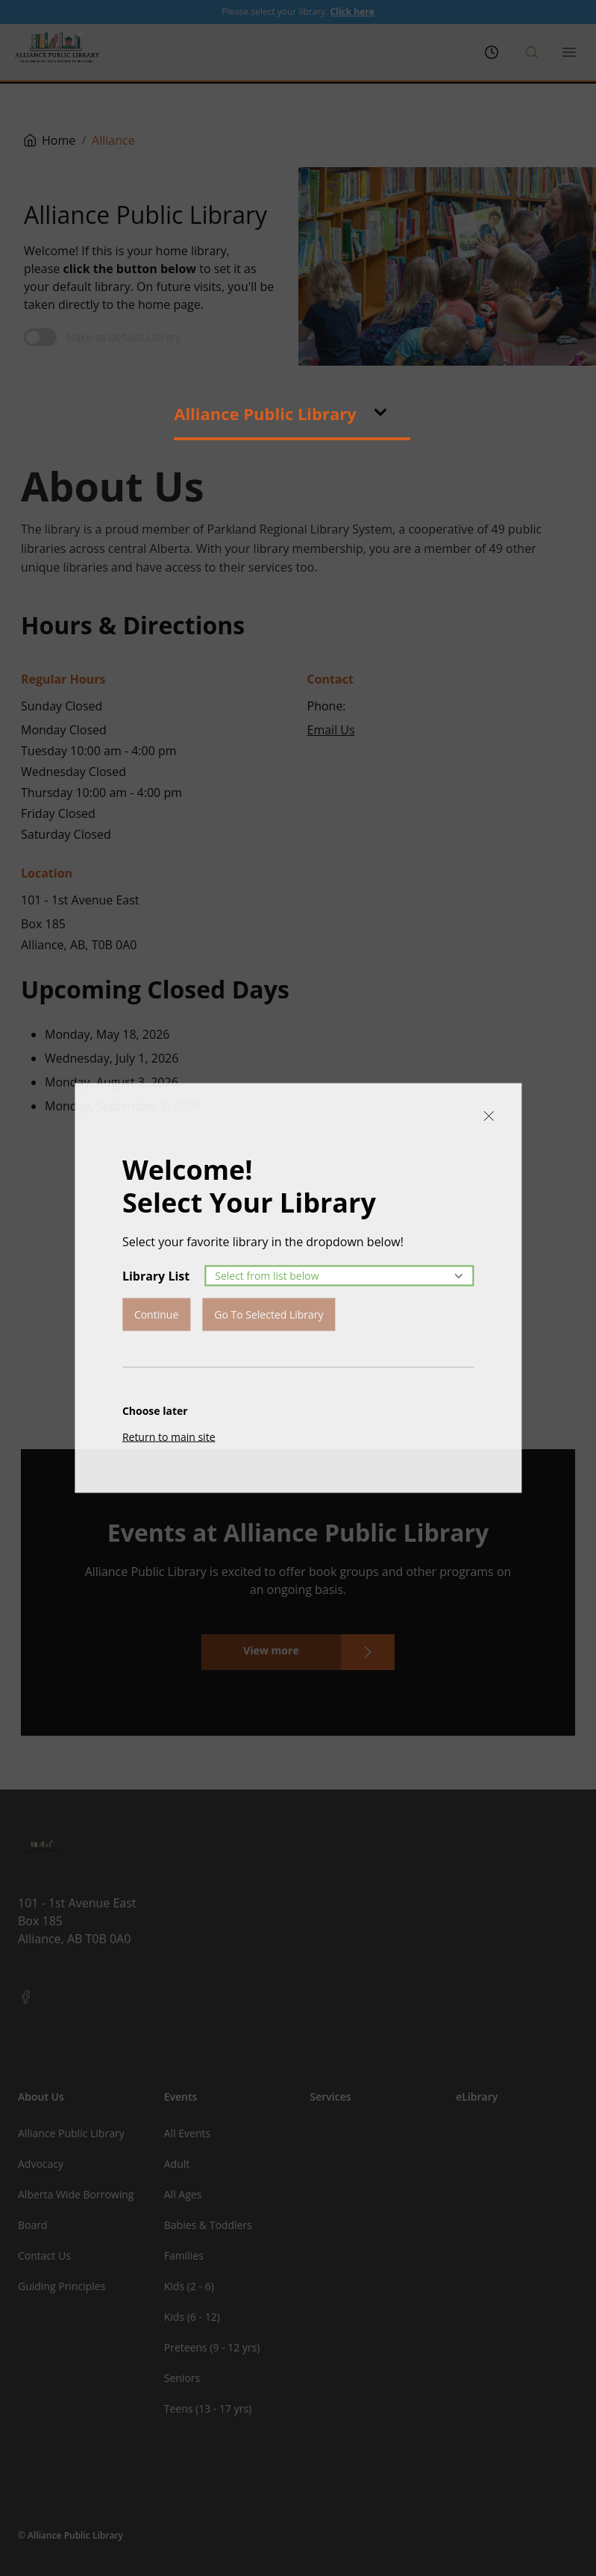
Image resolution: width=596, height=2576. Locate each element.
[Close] (489, 1116)
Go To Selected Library (268, 1314)
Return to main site (169, 1437)
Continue (156, 1314)
